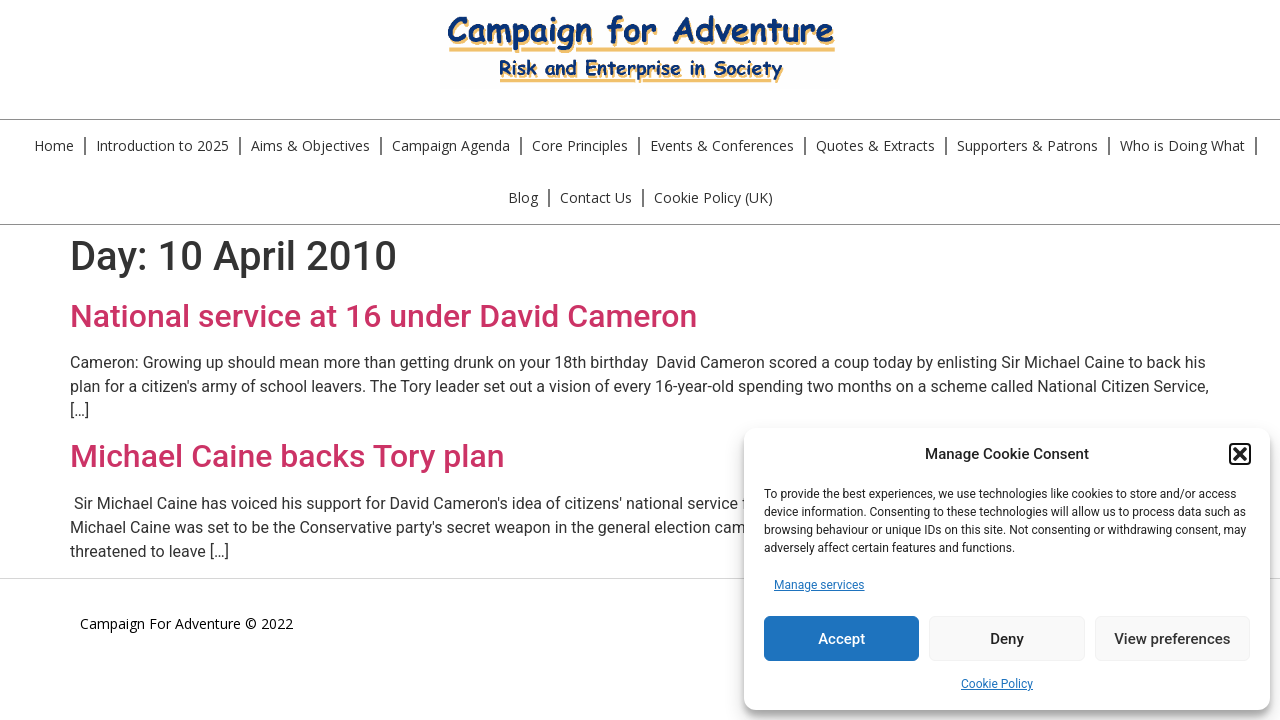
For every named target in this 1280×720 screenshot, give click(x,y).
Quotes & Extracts (875, 145)
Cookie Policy (997, 684)
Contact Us (596, 197)
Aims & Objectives (310, 145)
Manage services (819, 585)
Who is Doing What (1182, 145)
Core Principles (580, 145)
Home (54, 145)
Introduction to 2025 (162, 145)
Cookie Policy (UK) (713, 197)
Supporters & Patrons (1027, 145)
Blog (523, 197)
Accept (841, 639)
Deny (1007, 639)
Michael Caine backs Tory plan (287, 456)
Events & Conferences (722, 145)
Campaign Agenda (451, 145)
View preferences (1172, 639)
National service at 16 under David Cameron (383, 316)
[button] (1240, 454)
